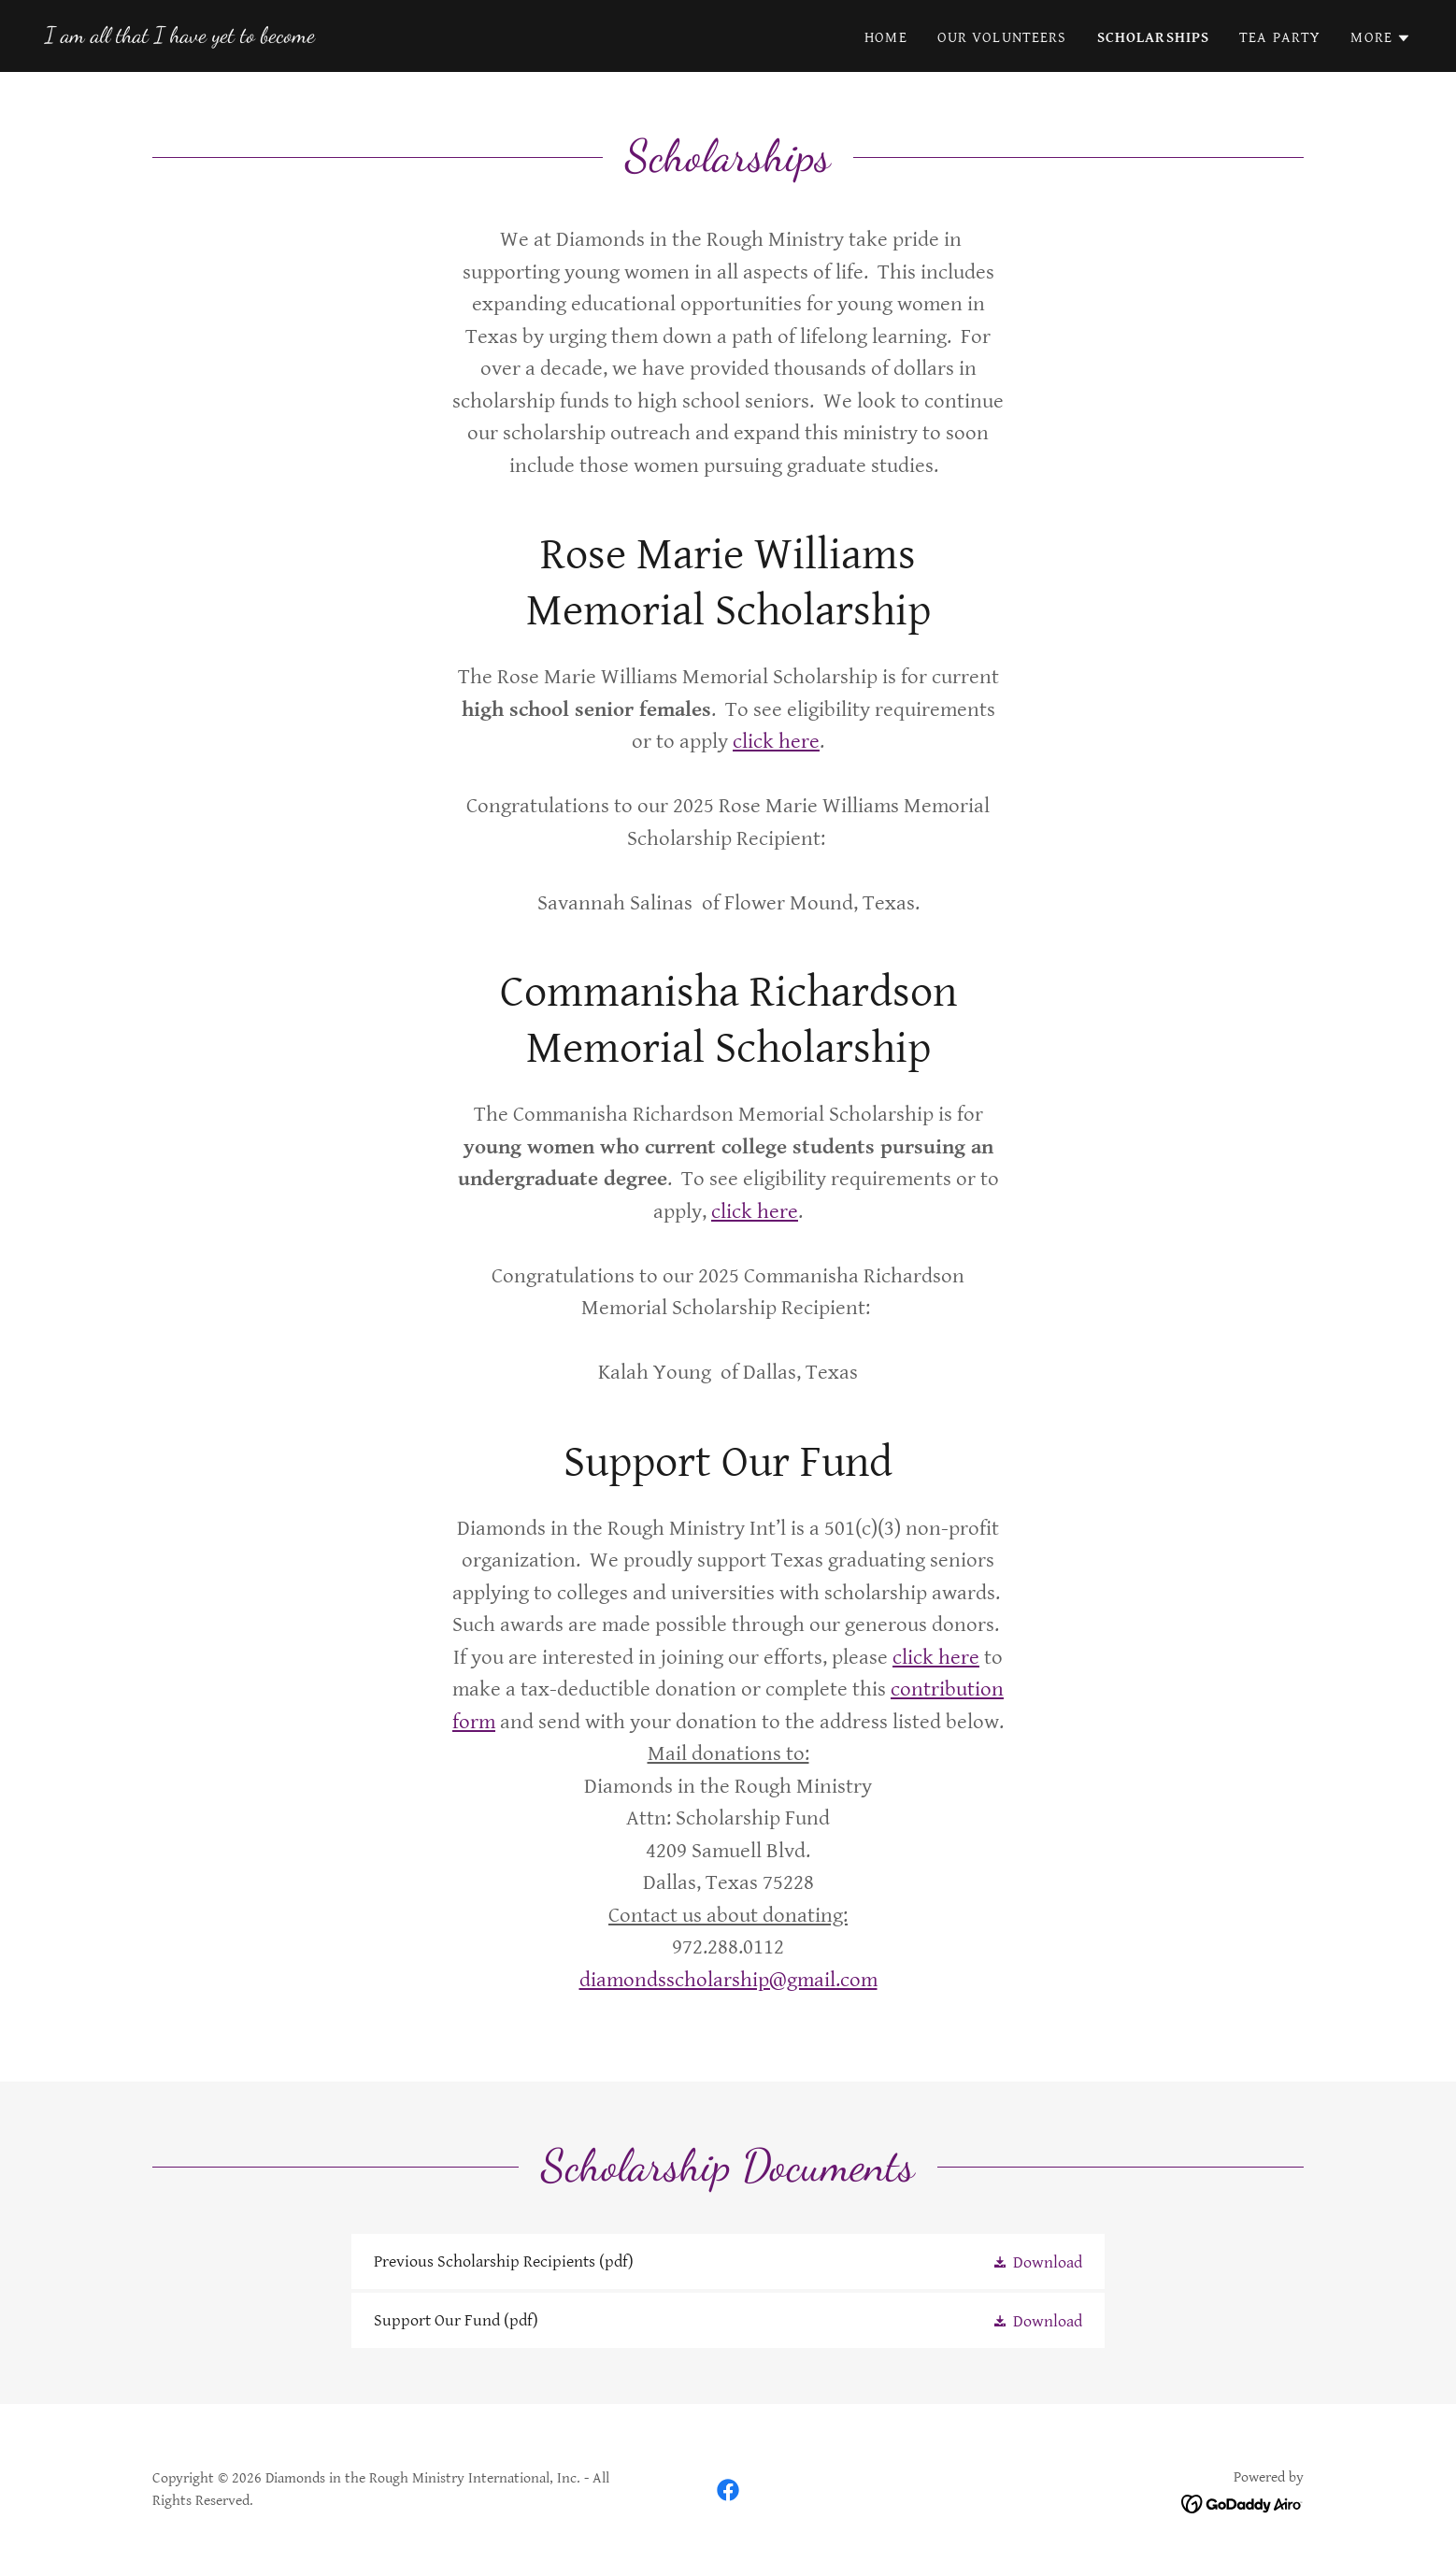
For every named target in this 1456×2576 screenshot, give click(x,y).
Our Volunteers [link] (1002, 38)
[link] (180, 37)
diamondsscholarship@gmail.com (728, 1980)
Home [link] (885, 38)
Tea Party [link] (1279, 38)
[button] (1380, 38)
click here (776, 741)
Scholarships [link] (1153, 38)
